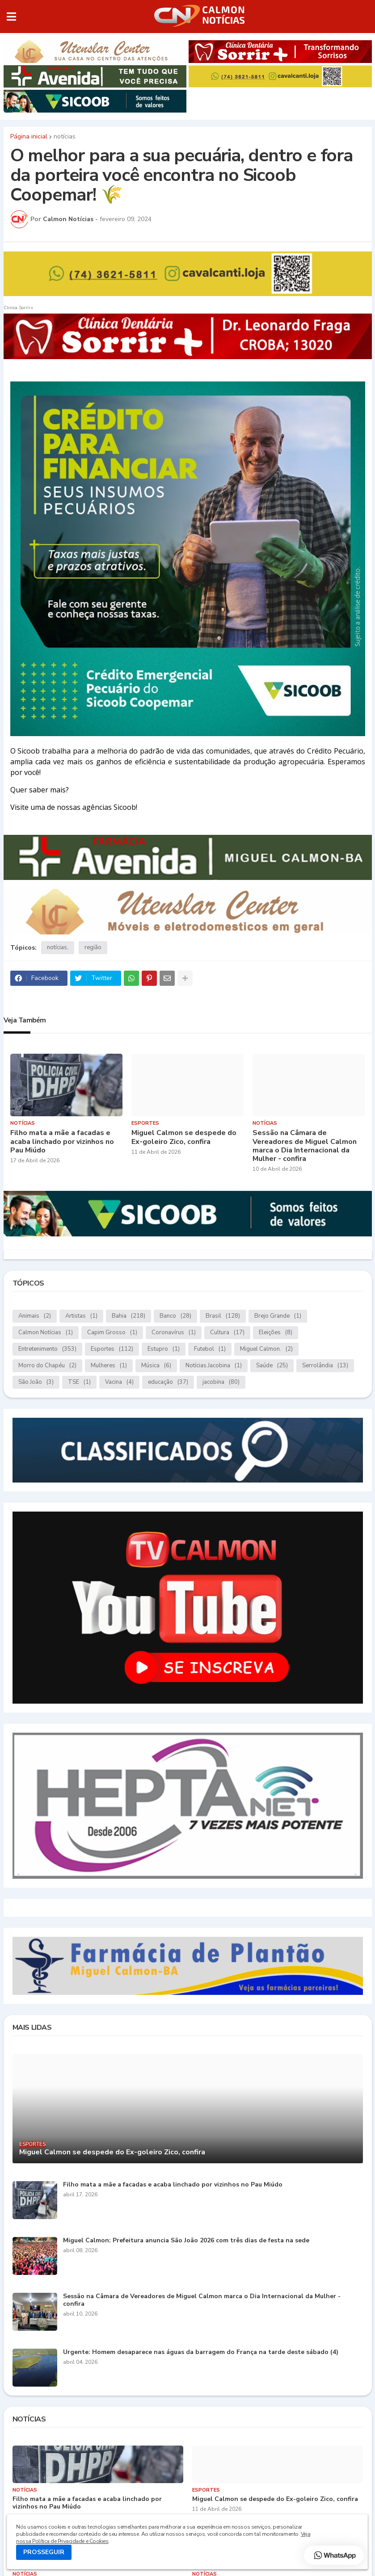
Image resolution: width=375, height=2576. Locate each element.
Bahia (128, 1316)
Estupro (163, 1349)
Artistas (81, 1316)
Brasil (223, 1316)
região (92, 947)
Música (156, 1365)
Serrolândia (325, 1365)
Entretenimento (47, 1349)
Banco (175, 1316)
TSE (79, 1382)
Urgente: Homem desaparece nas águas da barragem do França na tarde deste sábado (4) (200, 2352)
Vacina (119, 1382)
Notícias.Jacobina (213, 1365)
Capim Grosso (112, 1332)
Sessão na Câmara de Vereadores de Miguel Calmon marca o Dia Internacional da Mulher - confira (305, 1146)
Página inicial (28, 137)
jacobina (221, 1382)
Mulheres (109, 1365)
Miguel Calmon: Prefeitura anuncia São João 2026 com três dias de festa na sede (186, 2241)
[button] (11, 16)
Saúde (272, 1365)
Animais (34, 1316)
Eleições (275, 1332)
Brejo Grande (277, 1316)
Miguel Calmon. (266, 1349)
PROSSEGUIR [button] (43, 2552)
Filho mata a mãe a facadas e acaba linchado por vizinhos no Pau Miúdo (62, 1142)
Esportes (112, 1349)
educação (168, 1382)
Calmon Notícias (45, 1332)
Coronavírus (174, 1332)
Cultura (227, 1332)
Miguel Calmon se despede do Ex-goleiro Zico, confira (183, 1137)
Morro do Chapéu (47, 1365)
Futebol (210, 1349)
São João (36, 1382)
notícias (65, 137)
